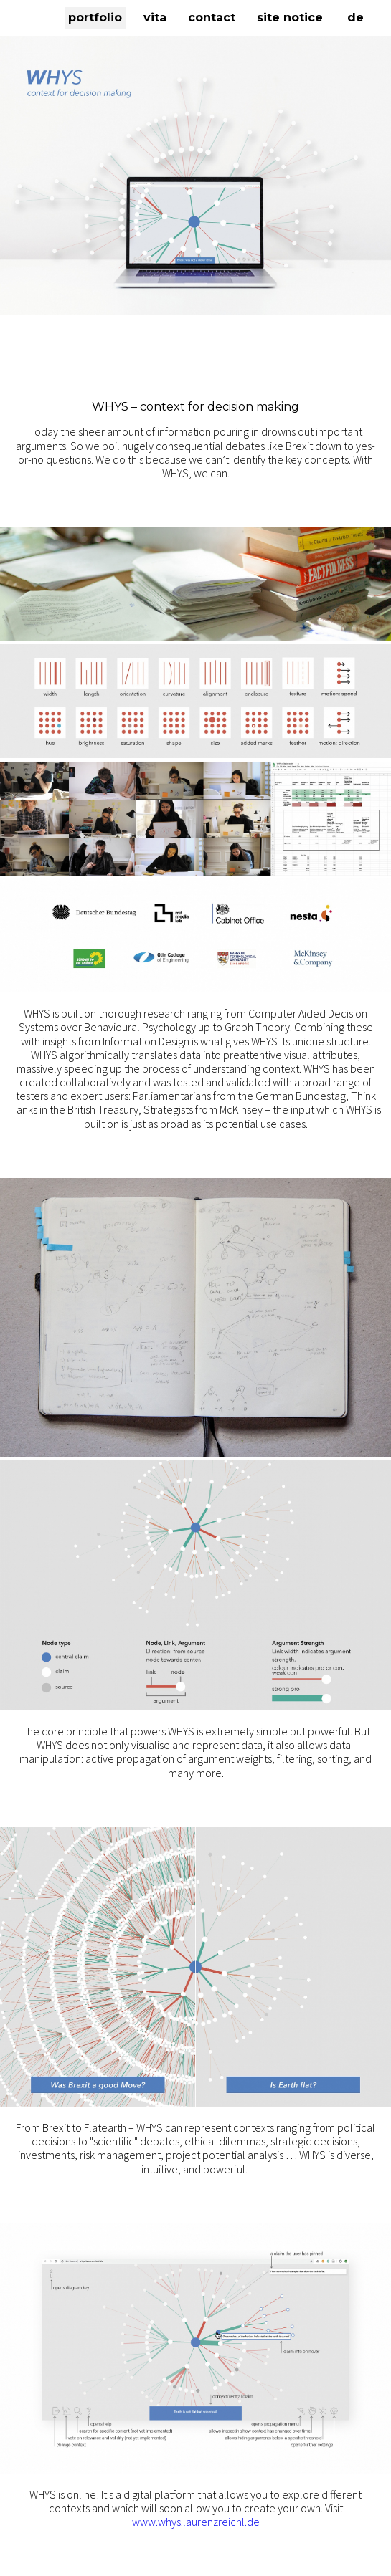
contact (211, 17)
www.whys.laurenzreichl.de (196, 2521)
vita (154, 17)
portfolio (95, 17)
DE (355, 17)
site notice (290, 17)
